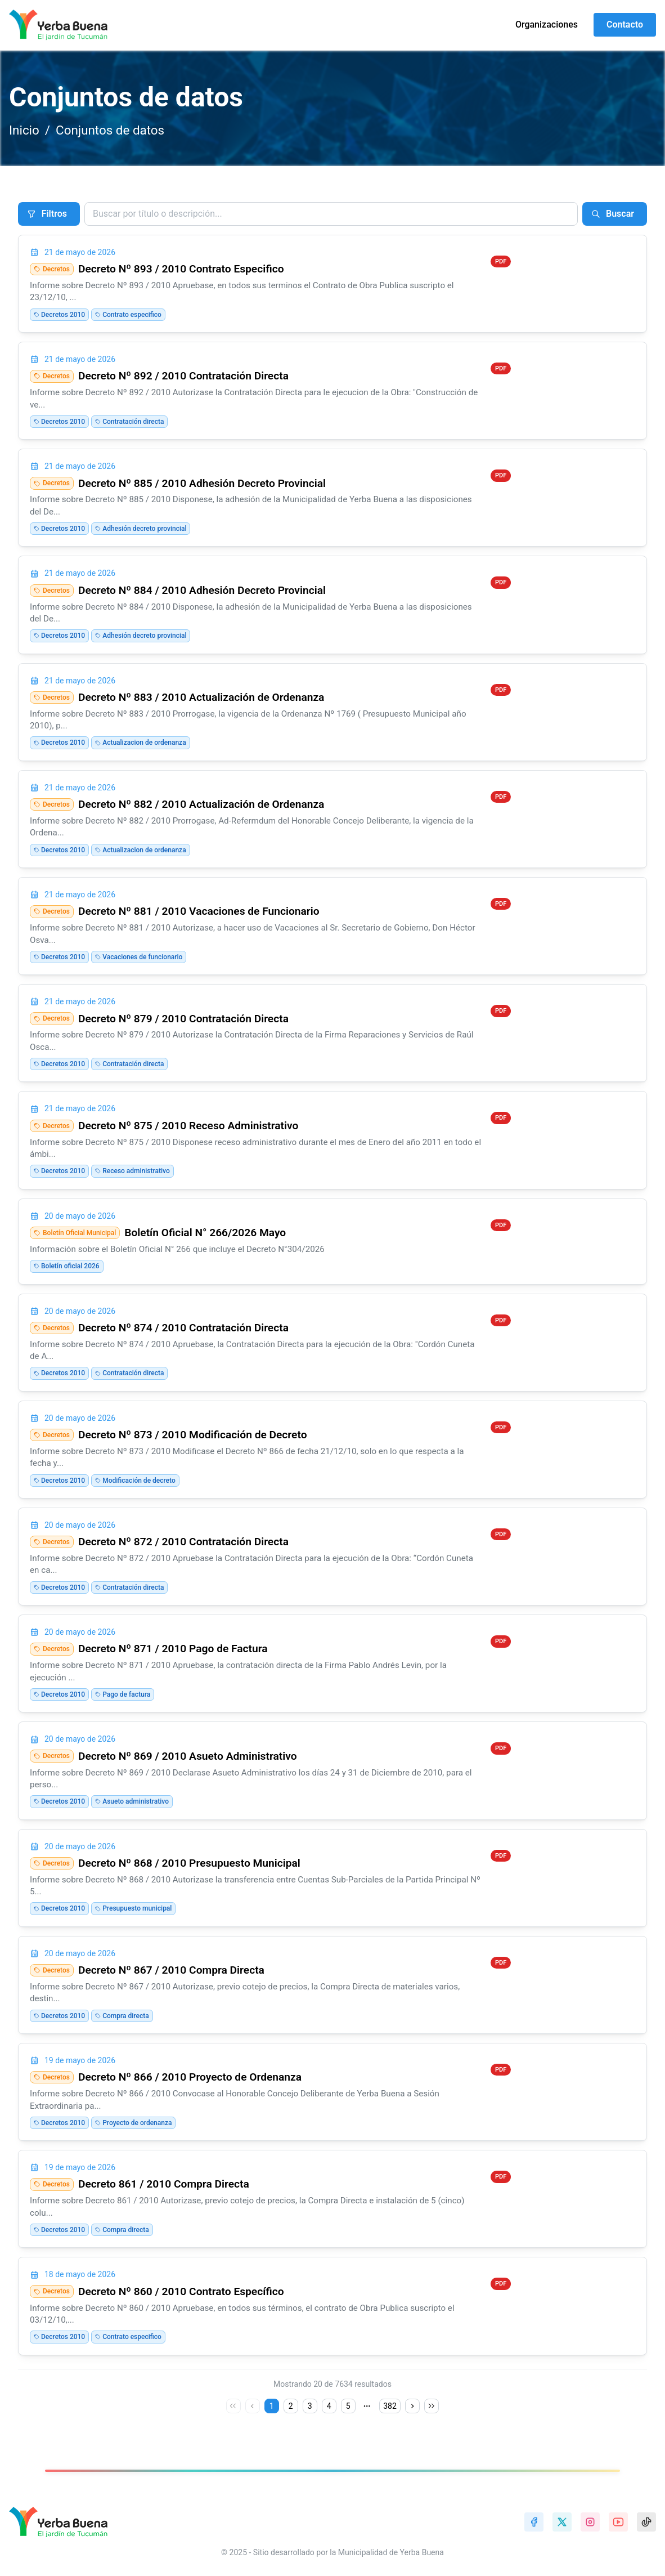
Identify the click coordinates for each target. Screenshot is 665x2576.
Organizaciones (546, 24)
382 (390, 2405)
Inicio (24, 130)
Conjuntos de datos (110, 130)
